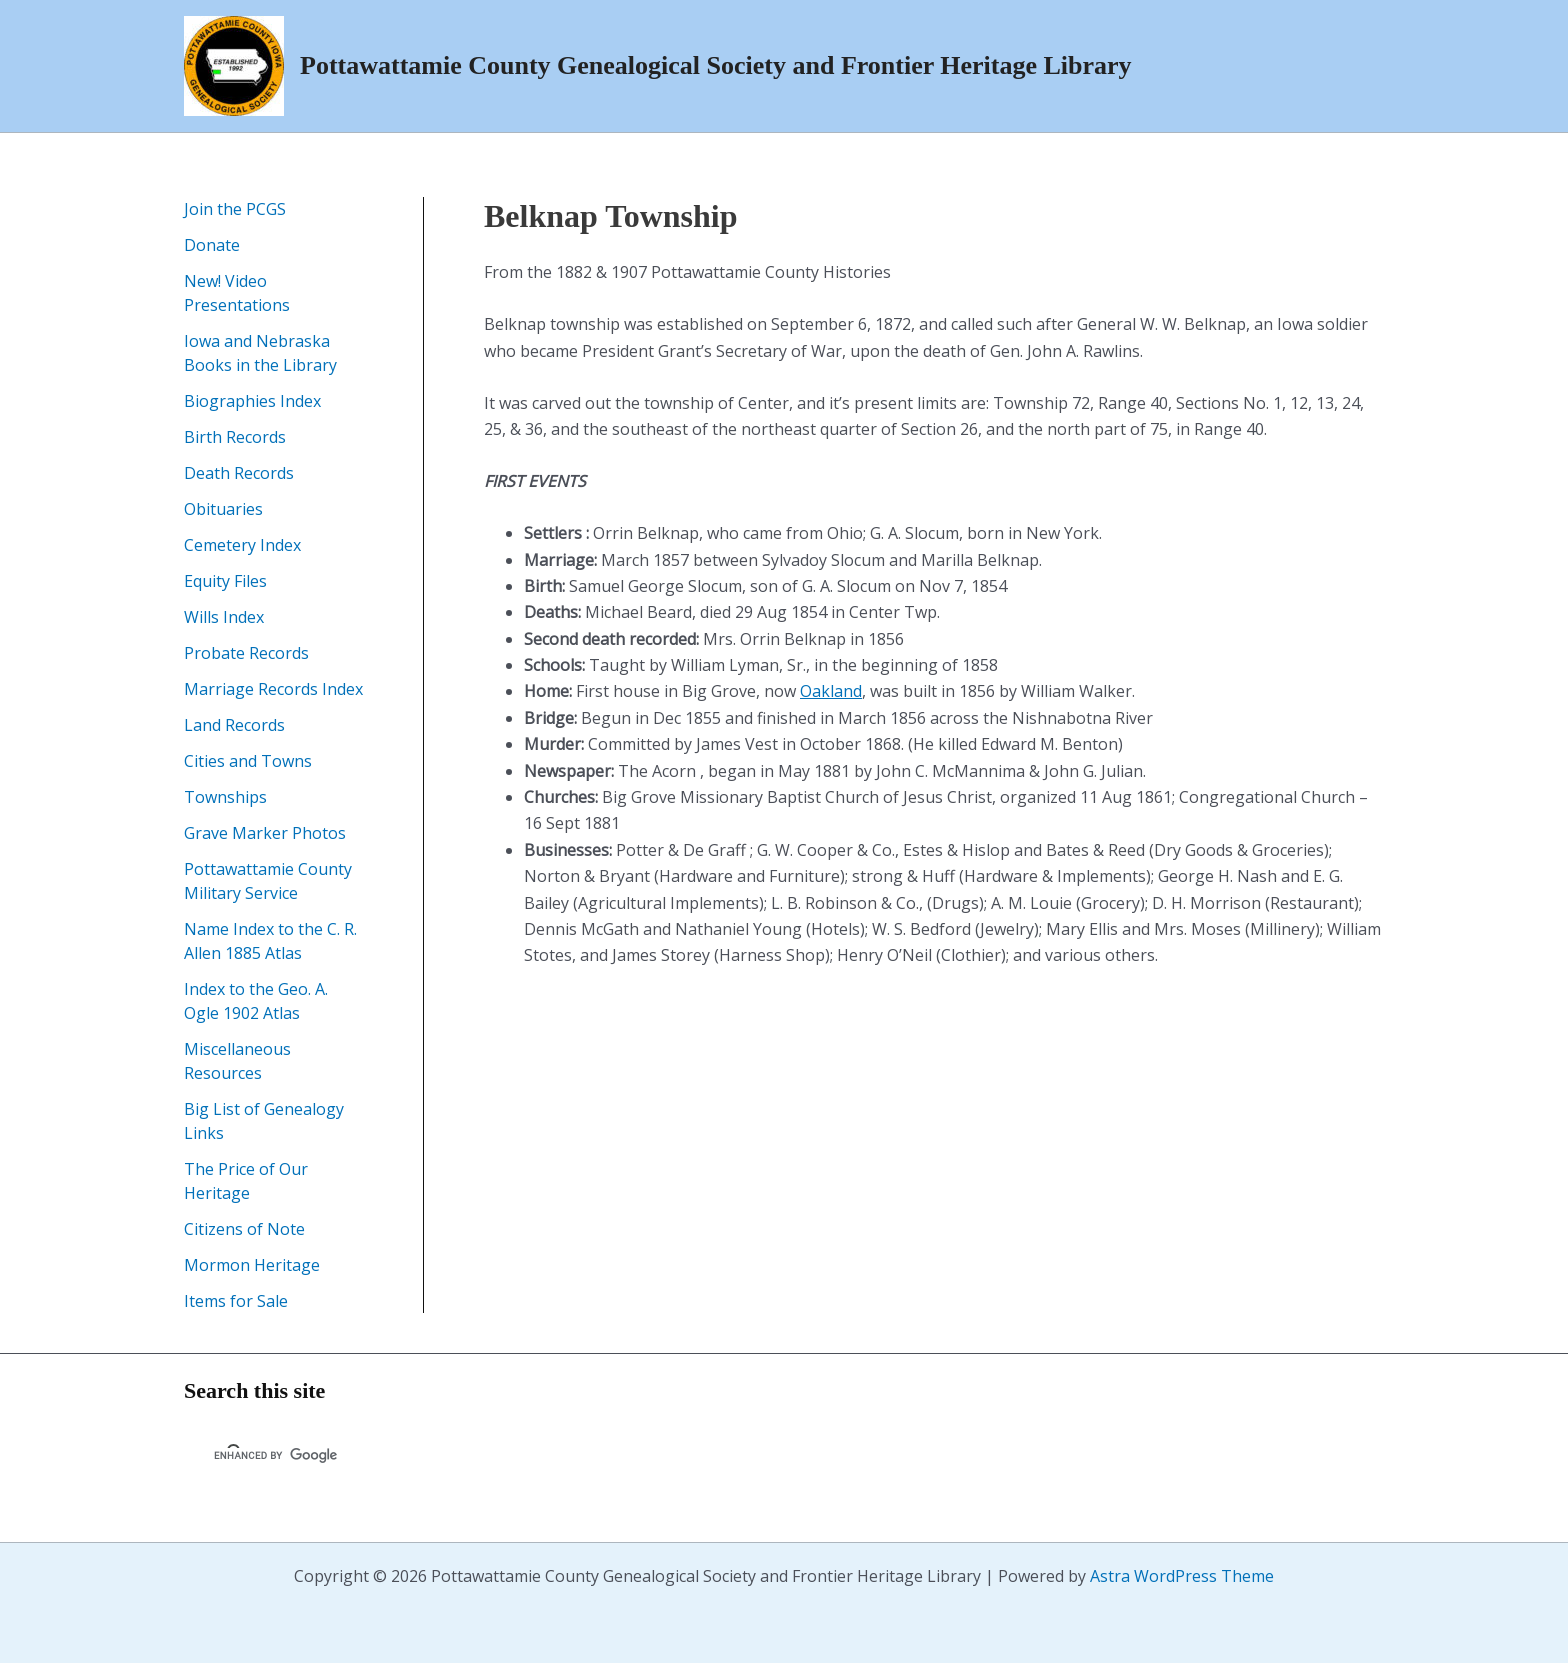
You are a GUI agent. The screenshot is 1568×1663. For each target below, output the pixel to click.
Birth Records (235, 437)
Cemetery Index (242, 545)
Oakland (831, 691)
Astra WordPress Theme (1182, 1576)
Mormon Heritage (252, 1265)
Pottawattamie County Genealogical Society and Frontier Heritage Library (716, 65)
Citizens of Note (244, 1229)
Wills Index (224, 617)
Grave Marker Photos (265, 833)
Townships (225, 797)
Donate (212, 245)
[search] (447, 1456)
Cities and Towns (248, 761)
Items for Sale (236, 1301)
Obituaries (223, 509)
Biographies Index (252, 401)
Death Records (239, 473)
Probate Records (246, 653)
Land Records (234, 725)
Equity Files (225, 581)
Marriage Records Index (273, 689)
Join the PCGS (235, 209)
